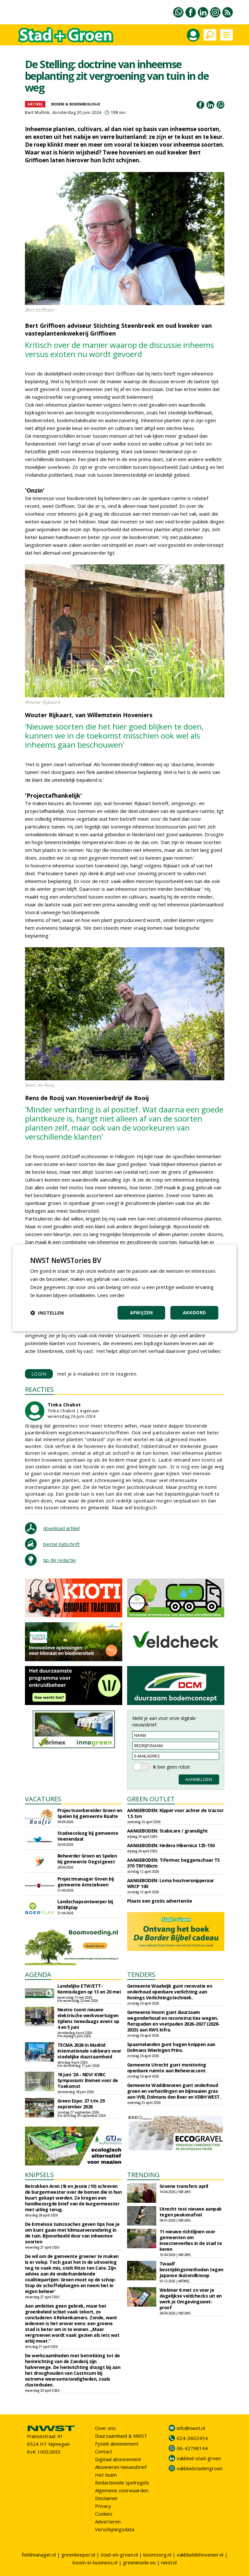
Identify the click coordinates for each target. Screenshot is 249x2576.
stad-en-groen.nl (119, 2554)
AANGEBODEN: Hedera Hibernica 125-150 (171, 1845)
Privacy (103, 2506)
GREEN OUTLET (151, 1799)
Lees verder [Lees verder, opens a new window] (111, 1295)
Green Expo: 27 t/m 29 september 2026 (81, 2104)
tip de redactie (59, 1560)
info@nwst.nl (191, 2428)
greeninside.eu (139, 2562)
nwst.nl (169, 2562)
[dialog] (124, 1288)
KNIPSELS (39, 2174)
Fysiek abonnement (116, 2443)
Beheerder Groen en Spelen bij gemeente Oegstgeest (87, 1859)
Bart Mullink (37, 112)
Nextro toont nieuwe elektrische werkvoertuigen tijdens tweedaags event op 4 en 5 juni (88, 2018)
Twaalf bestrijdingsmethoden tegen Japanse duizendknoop (191, 2269)
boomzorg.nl (157, 2554)
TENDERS (141, 1974)
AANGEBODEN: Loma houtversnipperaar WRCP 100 (170, 1883)
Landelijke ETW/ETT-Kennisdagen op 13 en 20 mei (89, 1989)
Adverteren (108, 2521)
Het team (106, 2475)
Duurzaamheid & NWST (121, 2436)
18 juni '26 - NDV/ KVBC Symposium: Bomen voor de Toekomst (87, 2080)
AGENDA (38, 1974)
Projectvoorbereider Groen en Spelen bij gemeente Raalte (89, 1813)
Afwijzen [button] (141, 1313)
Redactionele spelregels (122, 2482)
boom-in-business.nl (95, 2562)
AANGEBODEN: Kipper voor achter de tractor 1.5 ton (175, 1813)
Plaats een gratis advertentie (159, 1901)
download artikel (61, 1528)
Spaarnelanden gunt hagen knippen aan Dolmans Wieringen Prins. (171, 2047)
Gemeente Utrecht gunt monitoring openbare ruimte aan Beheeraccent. (167, 2068)
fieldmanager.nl (39, 2554)
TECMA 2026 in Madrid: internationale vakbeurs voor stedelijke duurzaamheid (89, 2051)
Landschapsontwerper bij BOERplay (85, 1904)
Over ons (105, 2428)
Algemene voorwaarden (121, 2490)
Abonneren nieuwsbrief (121, 2467)
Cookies (104, 2513)
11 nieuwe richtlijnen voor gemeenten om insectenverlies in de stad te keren (191, 2240)
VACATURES (43, 1799)
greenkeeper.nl (78, 2554)
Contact (103, 2451)
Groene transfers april (184, 2186)
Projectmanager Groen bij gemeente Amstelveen (85, 1882)
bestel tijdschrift (61, 1544)
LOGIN (39, 1374)
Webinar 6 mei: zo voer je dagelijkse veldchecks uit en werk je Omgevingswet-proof (191, 2299)
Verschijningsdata (114, 2529)
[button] (47, 1313)
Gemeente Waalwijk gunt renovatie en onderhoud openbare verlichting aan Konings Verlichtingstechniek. (169, 1992)
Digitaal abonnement (118, 2459)
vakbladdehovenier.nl (200, 2554)
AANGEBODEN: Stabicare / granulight (167, 1831)
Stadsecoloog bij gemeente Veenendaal (87, 1836)
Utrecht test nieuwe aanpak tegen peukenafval (191, 2212)
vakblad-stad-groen (199, 2458)
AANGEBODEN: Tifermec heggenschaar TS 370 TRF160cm (173, 1863)
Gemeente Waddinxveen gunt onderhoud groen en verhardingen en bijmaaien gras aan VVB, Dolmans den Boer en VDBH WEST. (174, 2091)
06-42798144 (192, 2448)
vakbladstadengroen (199, 2468)
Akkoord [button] (194, 1313)
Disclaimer (106, 2498)
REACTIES (39, 1389)
